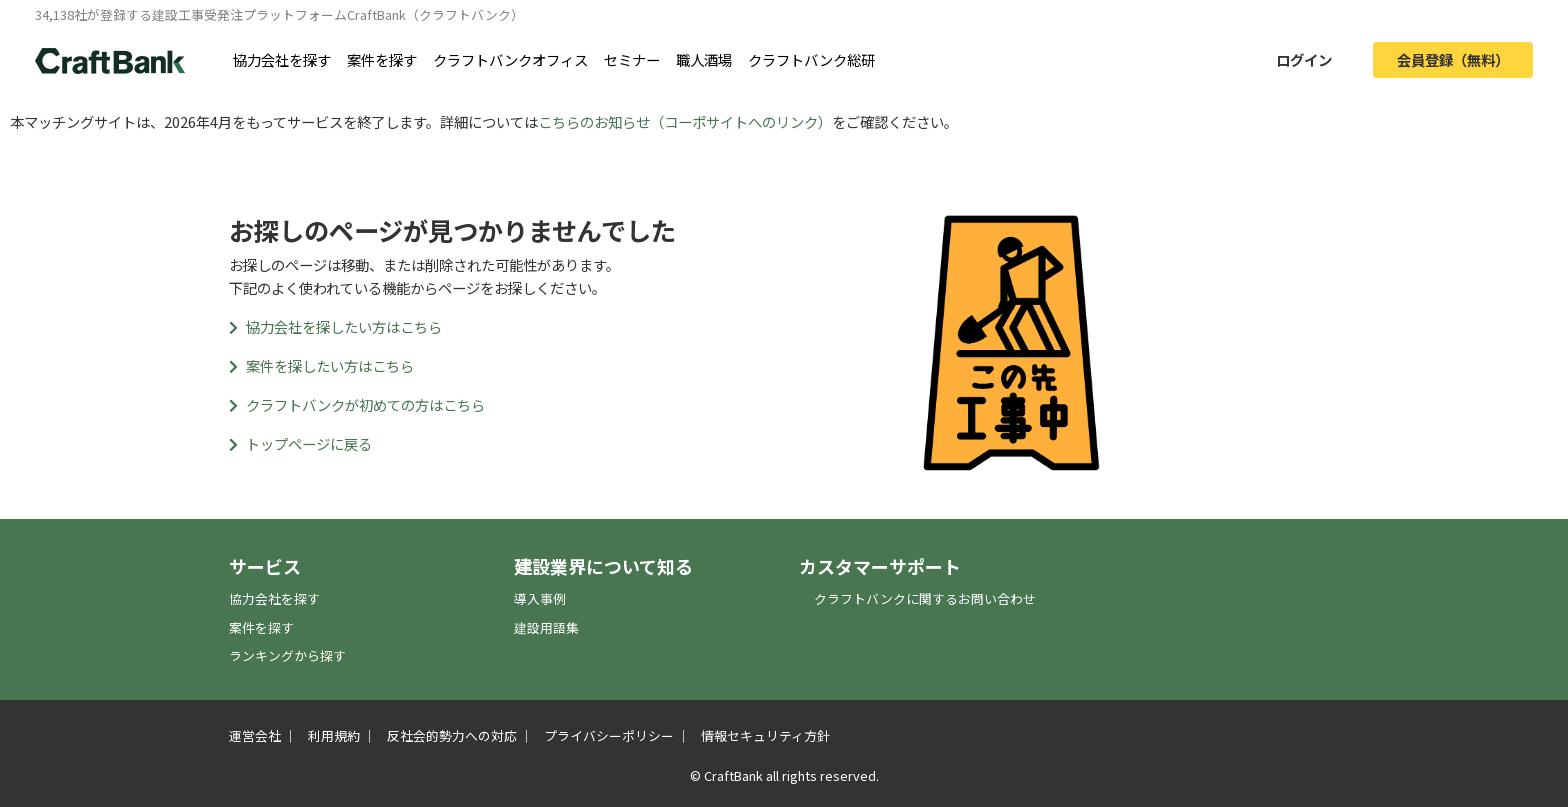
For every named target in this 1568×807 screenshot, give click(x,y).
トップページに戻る (300, 443)
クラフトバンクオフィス (510, 59)
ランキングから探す (287, 655)
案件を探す (382, 59)
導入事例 (540, 598)
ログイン (1304, 59)
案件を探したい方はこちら (321, 365)
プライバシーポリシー (609, 735)
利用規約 (334, 735)
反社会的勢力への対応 (452, 735)
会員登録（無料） (1453, 59)
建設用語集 (546, 627)
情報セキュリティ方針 (765, 735)
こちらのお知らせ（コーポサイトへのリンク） (685, 121)
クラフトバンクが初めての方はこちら (357, 404)
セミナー (632, 59)
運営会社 (255, 735)
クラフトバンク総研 (811, 59)
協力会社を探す (282, 59)
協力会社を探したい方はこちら (335, 326)
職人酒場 (704, 59)
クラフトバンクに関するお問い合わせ (925, 598)
